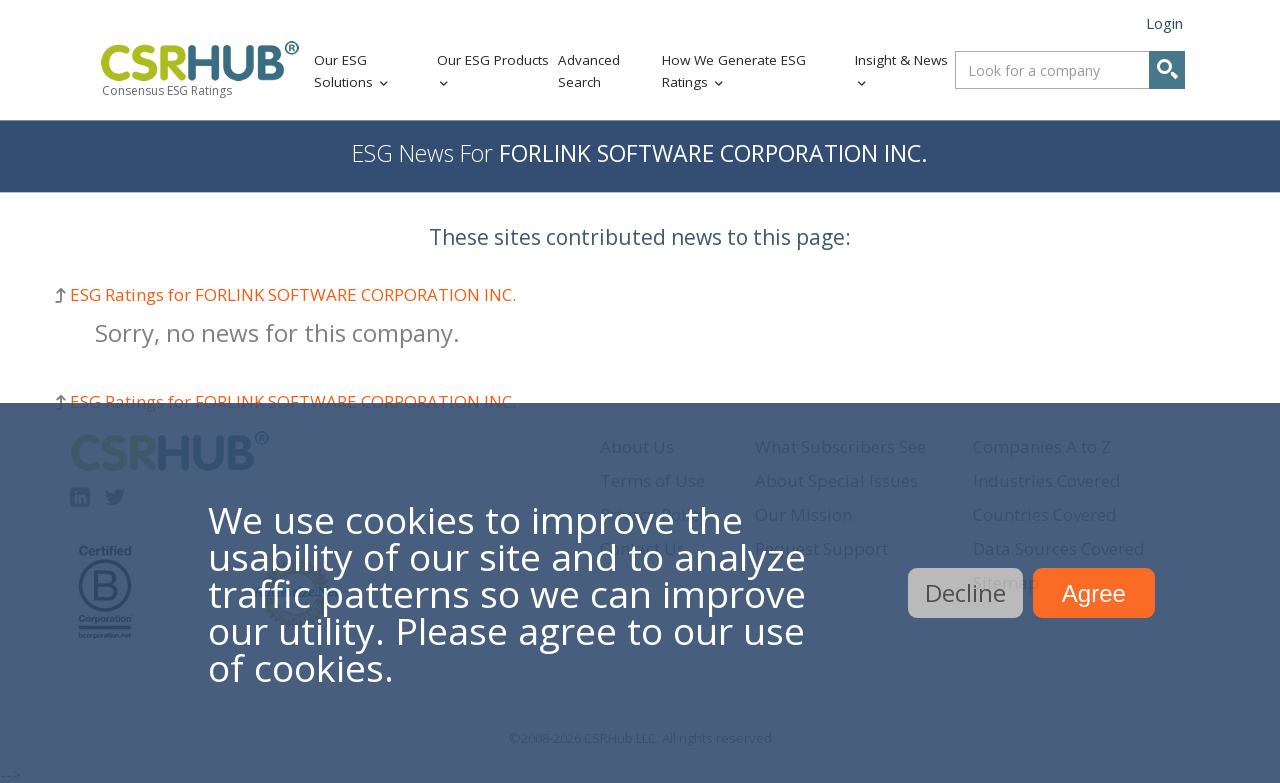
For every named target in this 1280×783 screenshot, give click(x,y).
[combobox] (1070, 70)
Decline (965, 592)
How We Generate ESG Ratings (734, 71)
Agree (1094, 593)
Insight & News (901, 60)
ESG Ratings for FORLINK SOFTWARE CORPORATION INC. (293, 294)
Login (1164, 23)
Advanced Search (589, 71)
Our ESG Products (493, 60)
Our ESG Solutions (343, 71)
